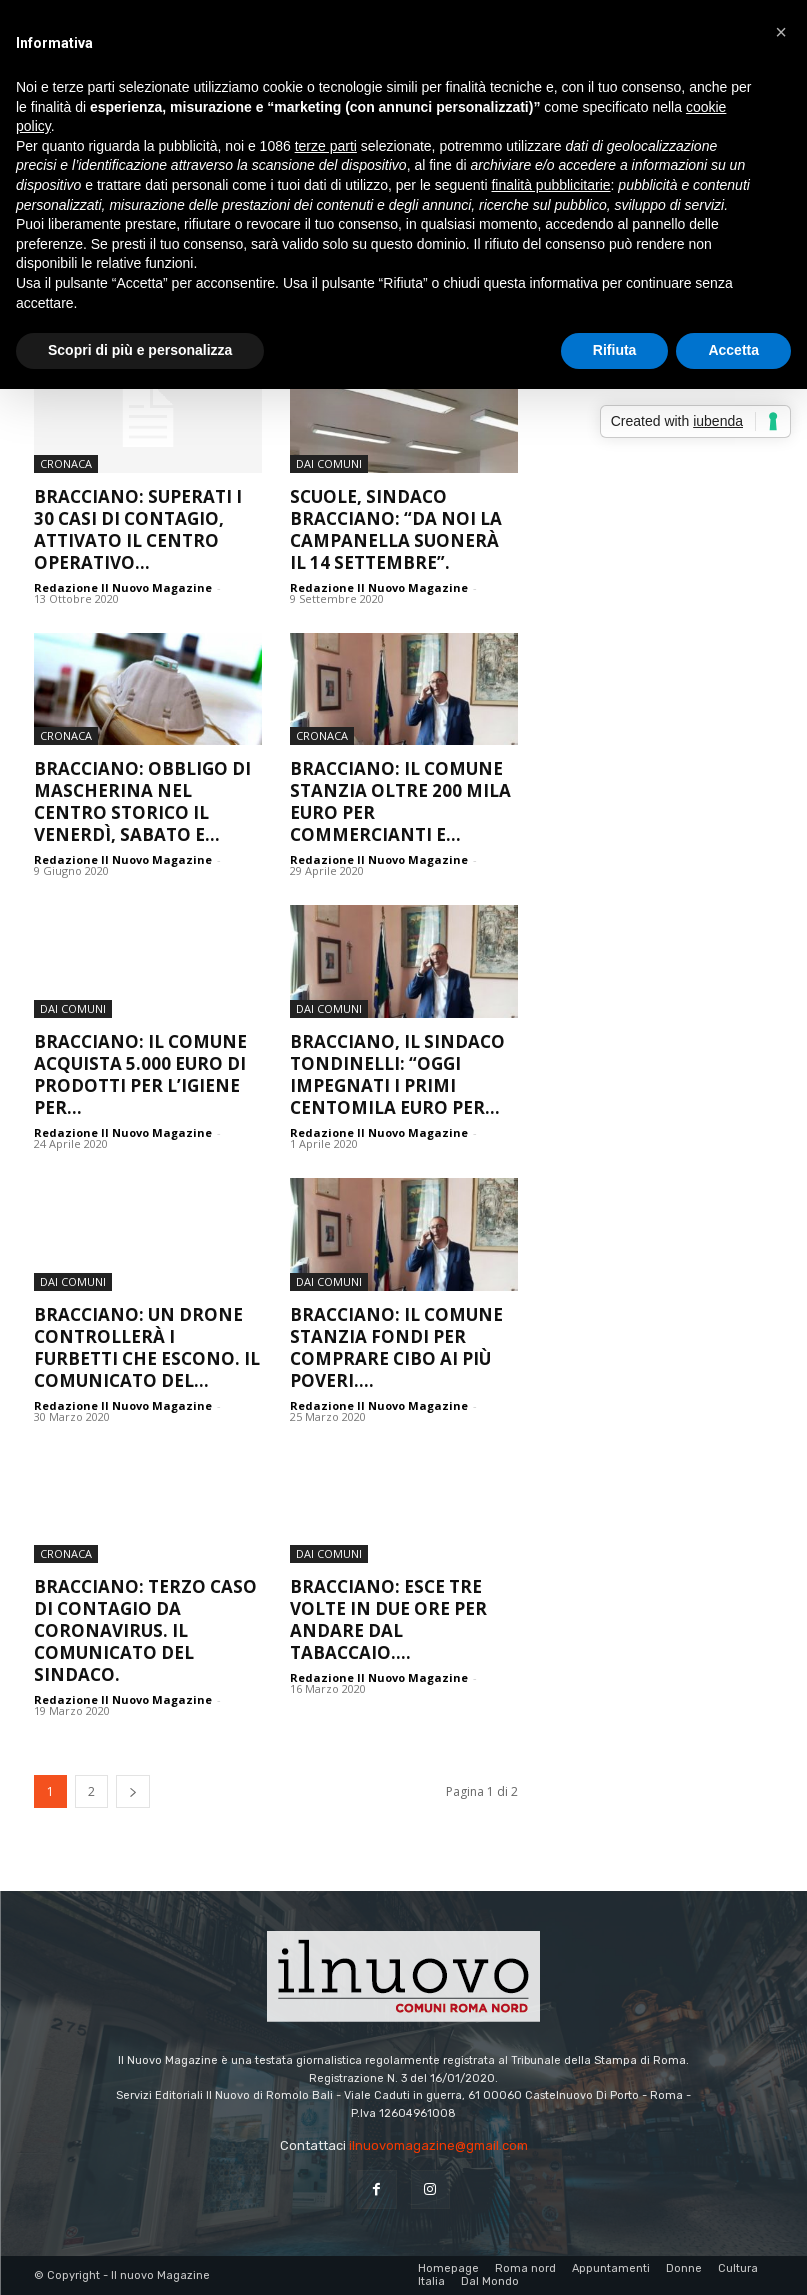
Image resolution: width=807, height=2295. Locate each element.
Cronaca (66, 463)
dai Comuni (329, 463)
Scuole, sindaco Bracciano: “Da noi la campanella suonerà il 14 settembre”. (396, 529)
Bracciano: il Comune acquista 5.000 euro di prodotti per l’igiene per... (140, 1074)
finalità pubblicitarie (550, 185)
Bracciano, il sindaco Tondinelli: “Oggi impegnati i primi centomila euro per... (397, 1074)
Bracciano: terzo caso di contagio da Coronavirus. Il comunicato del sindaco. (145, 1630)
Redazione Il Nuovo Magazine (123, 587)
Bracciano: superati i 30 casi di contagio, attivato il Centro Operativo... (138, 529)
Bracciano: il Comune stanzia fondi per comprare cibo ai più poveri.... (396, 1347)
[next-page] (133, 1791)
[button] (781, 32)
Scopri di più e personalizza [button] (140, 350)
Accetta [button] (733, 350)
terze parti (326, 146)
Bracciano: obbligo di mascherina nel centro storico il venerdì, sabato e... (142, 801)
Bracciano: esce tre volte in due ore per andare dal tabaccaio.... (388, 1619)
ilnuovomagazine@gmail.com (438, 2145)
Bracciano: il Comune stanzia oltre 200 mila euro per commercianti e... (400, 801)
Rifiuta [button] (615, 350)
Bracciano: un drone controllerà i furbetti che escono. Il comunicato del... (147, 1347)
